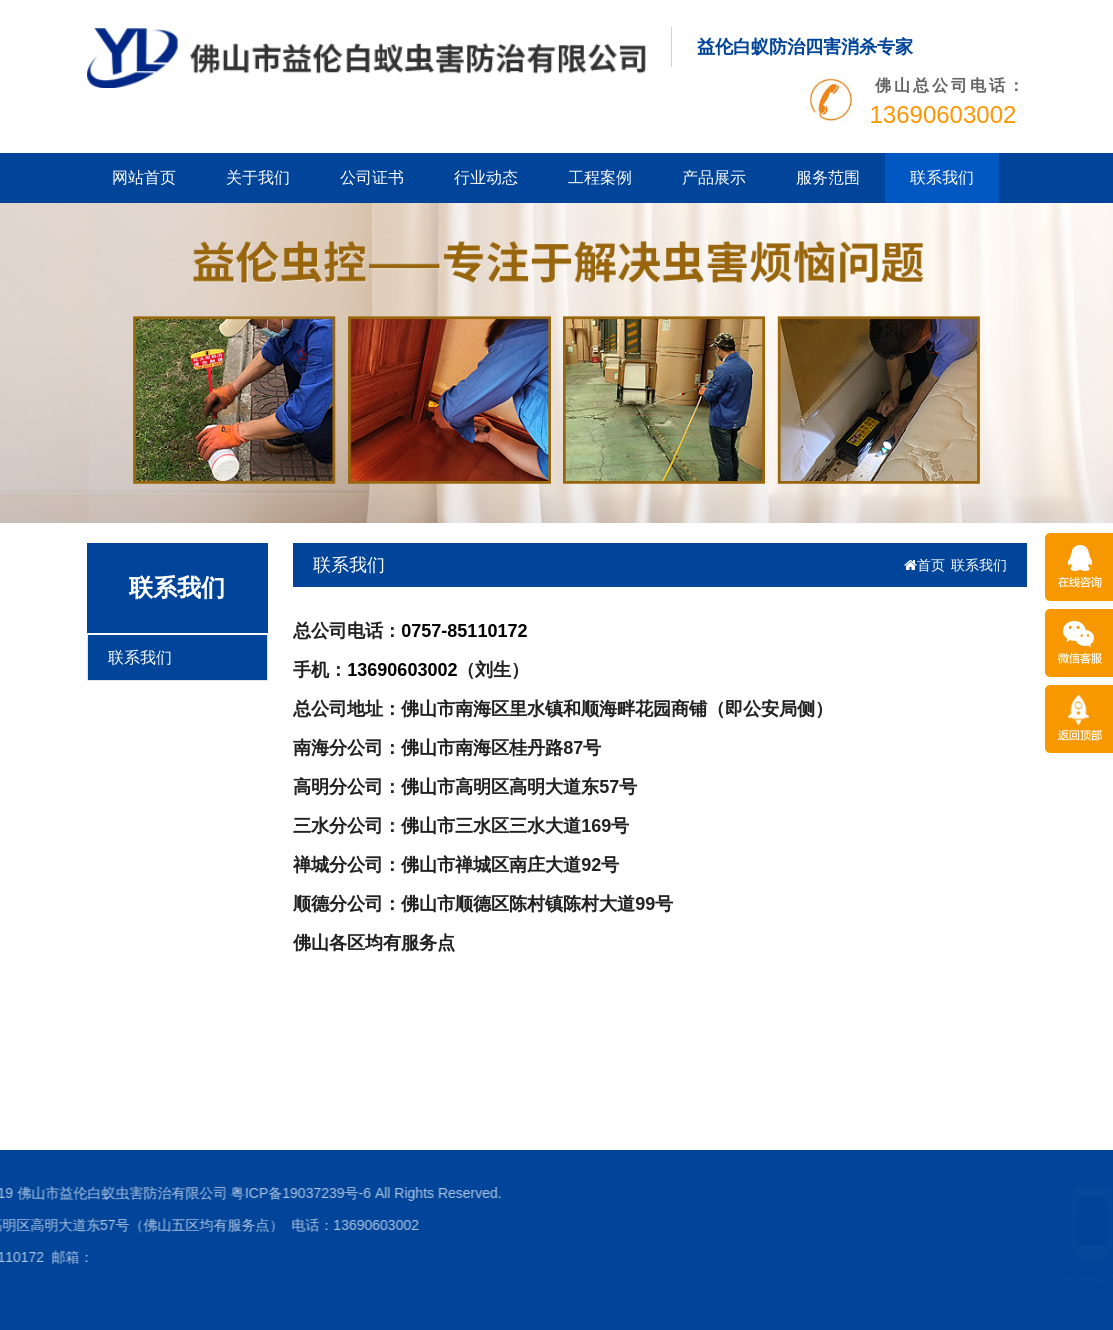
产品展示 (714, 177)
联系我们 (942, 177)
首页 (924, 565)
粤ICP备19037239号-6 (161, 1193)
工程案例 (600, 177)
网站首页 (144, 177)
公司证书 (372, 177)
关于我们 (258, 177)
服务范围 (828, 177)
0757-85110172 (464, 631)
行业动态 (486, 177)
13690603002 (402, 670)
